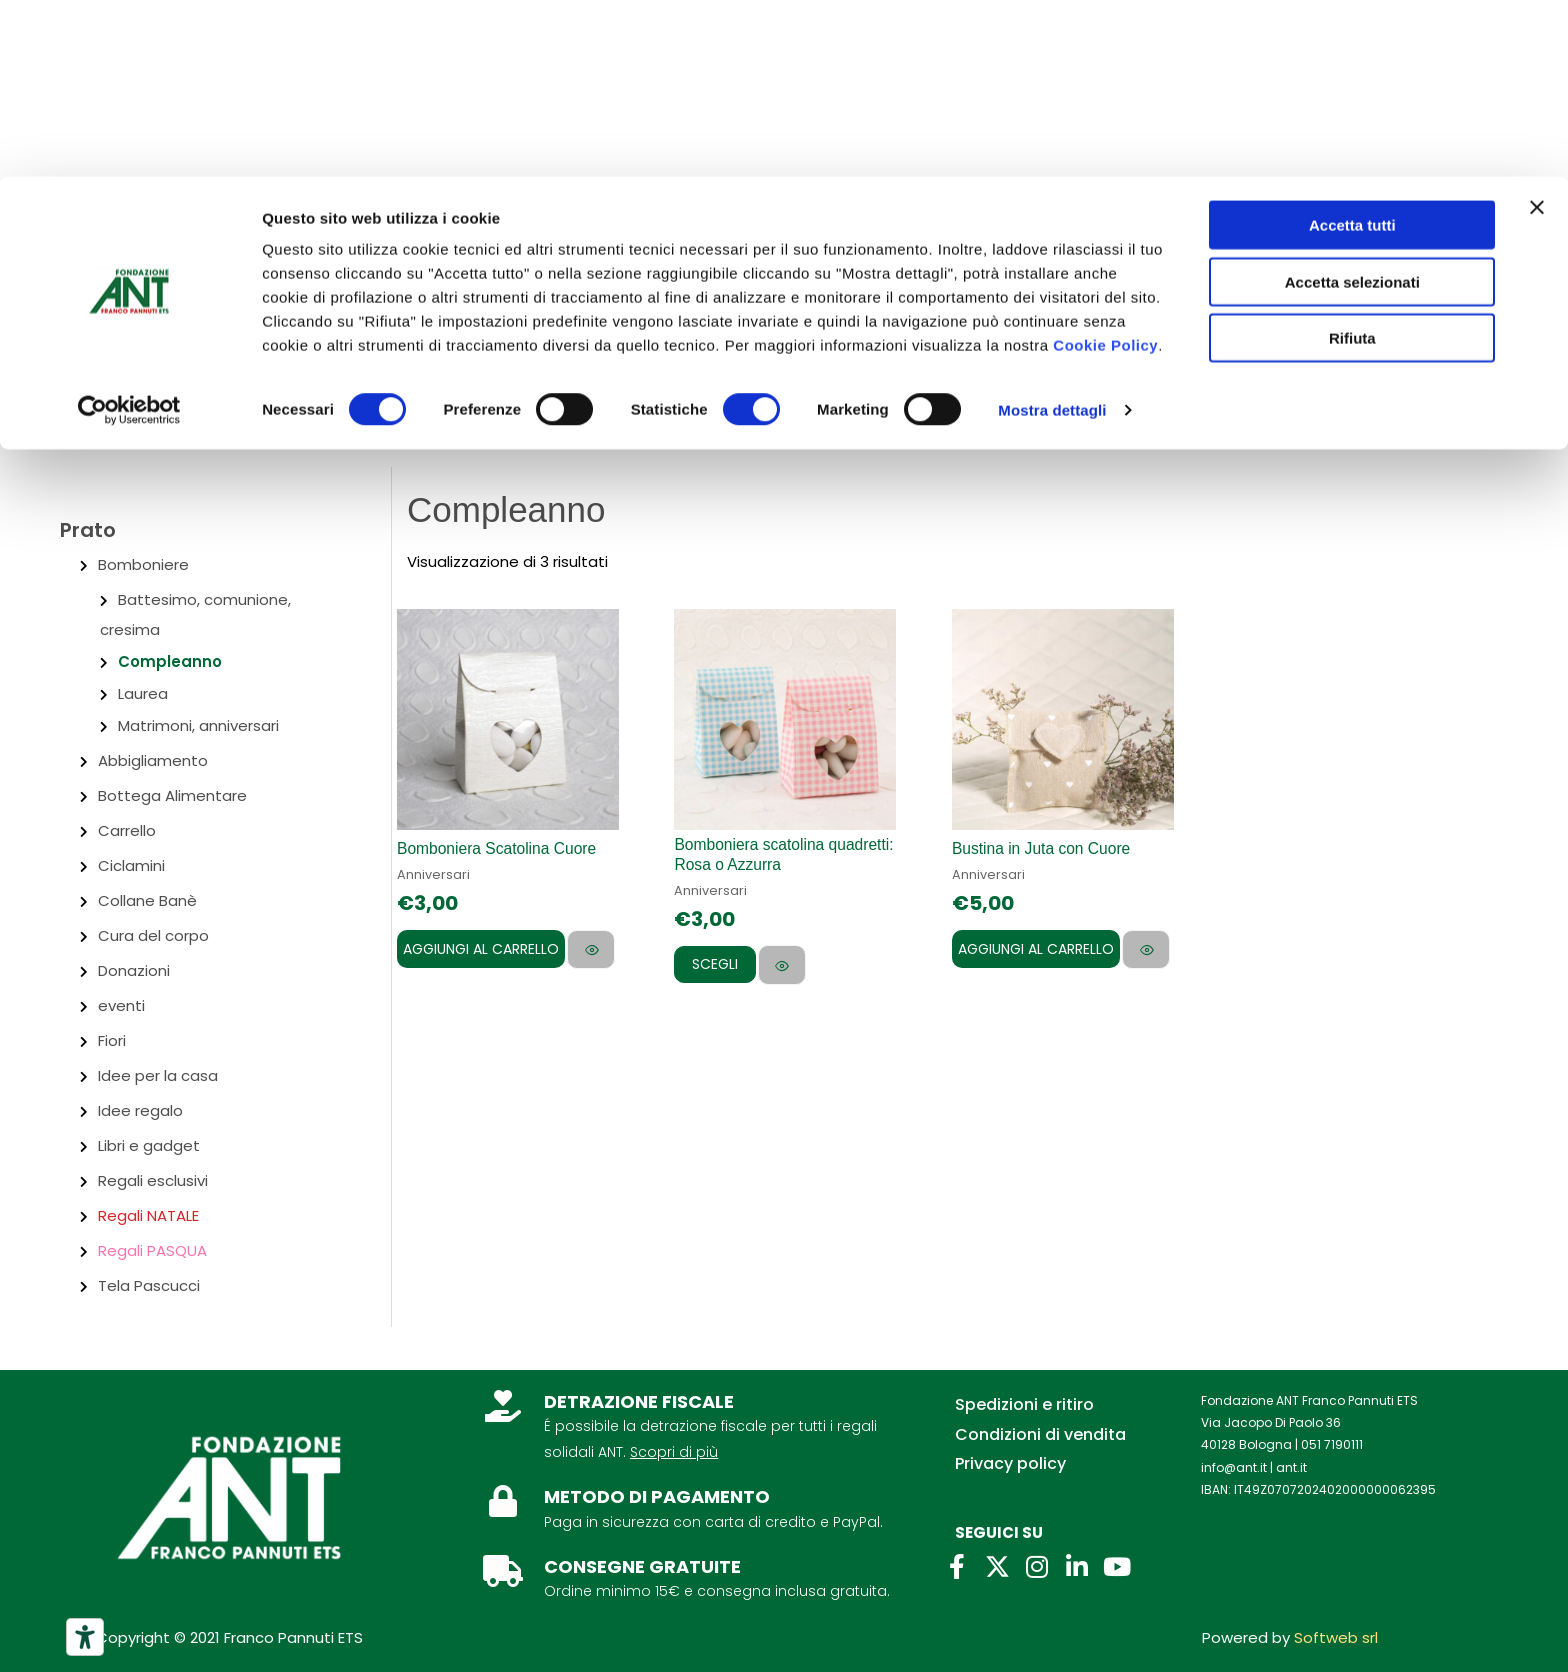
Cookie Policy (1105, 168)
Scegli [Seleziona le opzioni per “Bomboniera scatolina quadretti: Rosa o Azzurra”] (723, 964)
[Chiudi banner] (1537, 31)
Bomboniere (143, 564)
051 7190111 (1332, 1444)
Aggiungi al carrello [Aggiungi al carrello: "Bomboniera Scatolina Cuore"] (481, 949)
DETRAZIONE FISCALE (639, 1401)
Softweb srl (1336, 1637)
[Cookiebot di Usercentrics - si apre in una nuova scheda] (129, 234)
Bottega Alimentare (172, 795)
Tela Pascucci (149, 1285)
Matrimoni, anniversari (198, 725)
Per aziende (309, 293)
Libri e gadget (149, 1145)
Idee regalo (140, 1110)
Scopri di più (674, 1452)
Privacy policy (1010, 1463)
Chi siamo (99, 293)
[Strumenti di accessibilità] (85, 1637)
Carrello (127, 830)
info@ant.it (1234, 1467)
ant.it (1291, 1467)
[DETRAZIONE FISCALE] (503, 1406)
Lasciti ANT (423, 293)
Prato (88, 530)
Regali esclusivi (153, 1180)
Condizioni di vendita (1040, 1434)
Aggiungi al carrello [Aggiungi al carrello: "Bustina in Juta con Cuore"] (1036, 949)
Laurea (143, 693)
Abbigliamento (153, 760)
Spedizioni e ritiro (1024, 1404)
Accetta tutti (1352, 48)
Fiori (112, 1040)
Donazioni (134, 970)
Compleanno (170, 661)
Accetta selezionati (1352, 105)
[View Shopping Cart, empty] (1502, 392)
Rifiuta (1352, 161)
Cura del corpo (153, 935)
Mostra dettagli (1052, 233)
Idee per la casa (158, 1075)
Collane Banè (147, 900)
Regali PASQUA (152, 1250)
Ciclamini (131, 865)
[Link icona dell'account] (1408, 394)
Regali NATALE (148, 1215)
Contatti (201, 293)
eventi (121, 1005)
